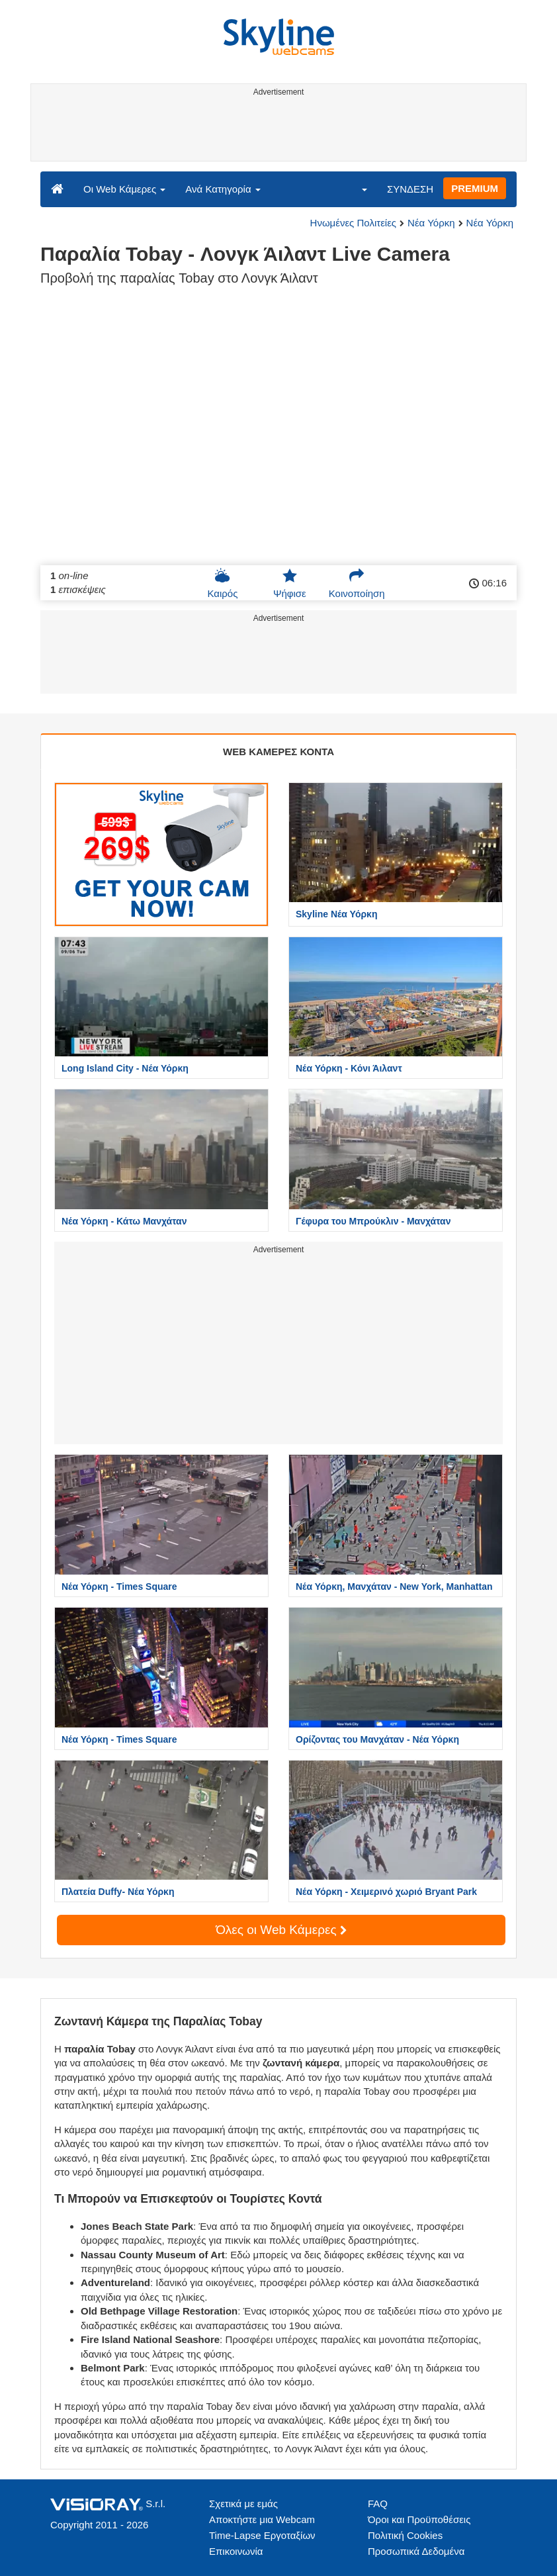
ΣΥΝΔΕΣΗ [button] (410, 189)
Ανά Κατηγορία (222, 189)
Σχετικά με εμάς (243, 2503)
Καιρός (222, 583)
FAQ (378, 2503)
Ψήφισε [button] (289, 583)
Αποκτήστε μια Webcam (262, 2519)
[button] (356, 188)
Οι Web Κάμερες (124, 189)
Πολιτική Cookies (405, 2535)
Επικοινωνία (236, 2551)
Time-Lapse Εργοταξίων (262, 2535)
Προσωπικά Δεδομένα (416, 2551)
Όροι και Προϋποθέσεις (419, 2519)
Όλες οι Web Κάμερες (281, 1930)
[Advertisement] (276, 131)
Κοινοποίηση (357, 583)
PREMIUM (474, 188)
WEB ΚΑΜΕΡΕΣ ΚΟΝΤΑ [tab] (278, 751)
